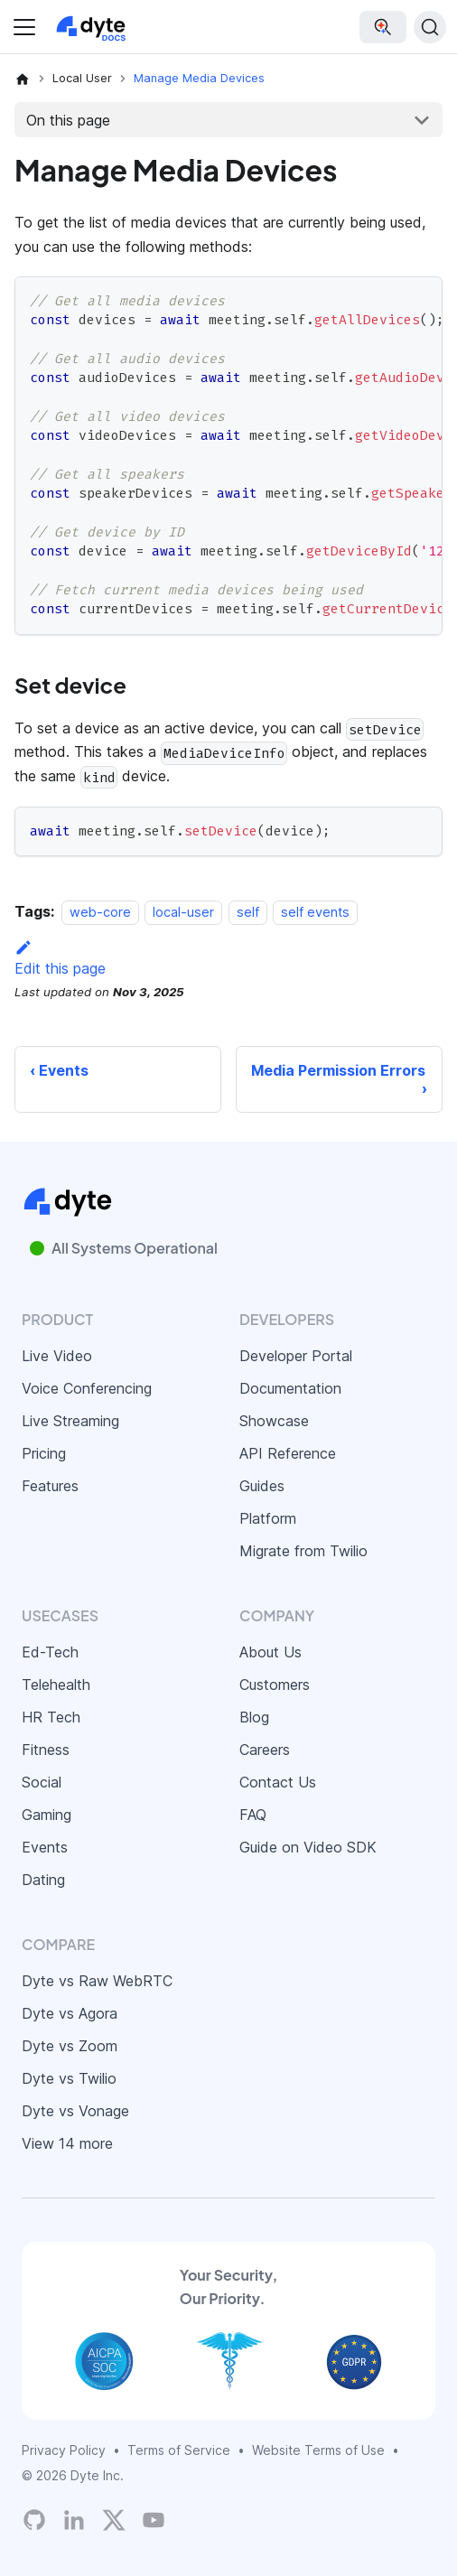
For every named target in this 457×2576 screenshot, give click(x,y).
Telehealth (56, 1684)
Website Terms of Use (318, 2450)
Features (50, 1486)
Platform (267, 1518)
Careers (264, 1750)
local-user (183, 911)
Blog (254, 1717)
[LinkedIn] (74, 2519)
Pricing (44, 1453)
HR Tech (51, 1717)
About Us (270, 1652)
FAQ (252, 1815)
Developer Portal (295, 1356)
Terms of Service (178, 2450)
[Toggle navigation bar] (24, 27)
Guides (261, 1486)
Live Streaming (70, 1421)
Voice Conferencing (87, 1388)
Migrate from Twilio (303, 1551)
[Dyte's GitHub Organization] (34, 2519)
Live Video (57, 1356)
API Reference (287, 1453)
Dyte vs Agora (69, 2013)
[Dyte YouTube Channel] (153, 2519)
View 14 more (67, 2143)
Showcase (274, 1421)
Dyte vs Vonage (75, 2111)
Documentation (290, 1388)
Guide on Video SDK (308, 1847)
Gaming (46, 1815)
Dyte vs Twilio (69, 2078)
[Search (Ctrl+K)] (430, 27)
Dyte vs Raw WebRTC (97, 1981)
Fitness (46, 1750)
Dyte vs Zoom (69, 2046)
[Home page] (22, 78)
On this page (68, 120)
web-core (100, 911)
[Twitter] (113, 2520)
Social (41, 1782)
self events (315, 911)
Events (45, 1847)
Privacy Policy (64, 2450)
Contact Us (277, 1782)
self (248, 911)
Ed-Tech (50, 1652)
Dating (43, 1880)
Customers (274, 1684)
